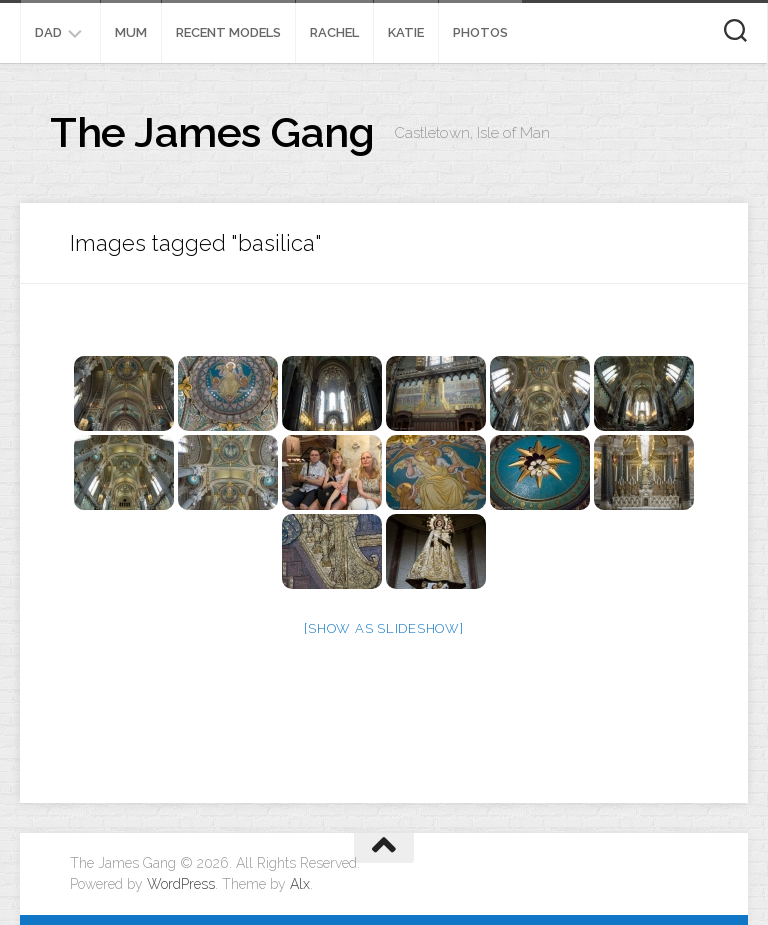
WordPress (181, 884)
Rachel (334, 32)
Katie (406, 32)
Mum (131, 32)
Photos (480, 32)
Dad (48, 32)
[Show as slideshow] (383, 628)
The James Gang (212, 132)
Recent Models (228, 32)
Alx (300, 884)
